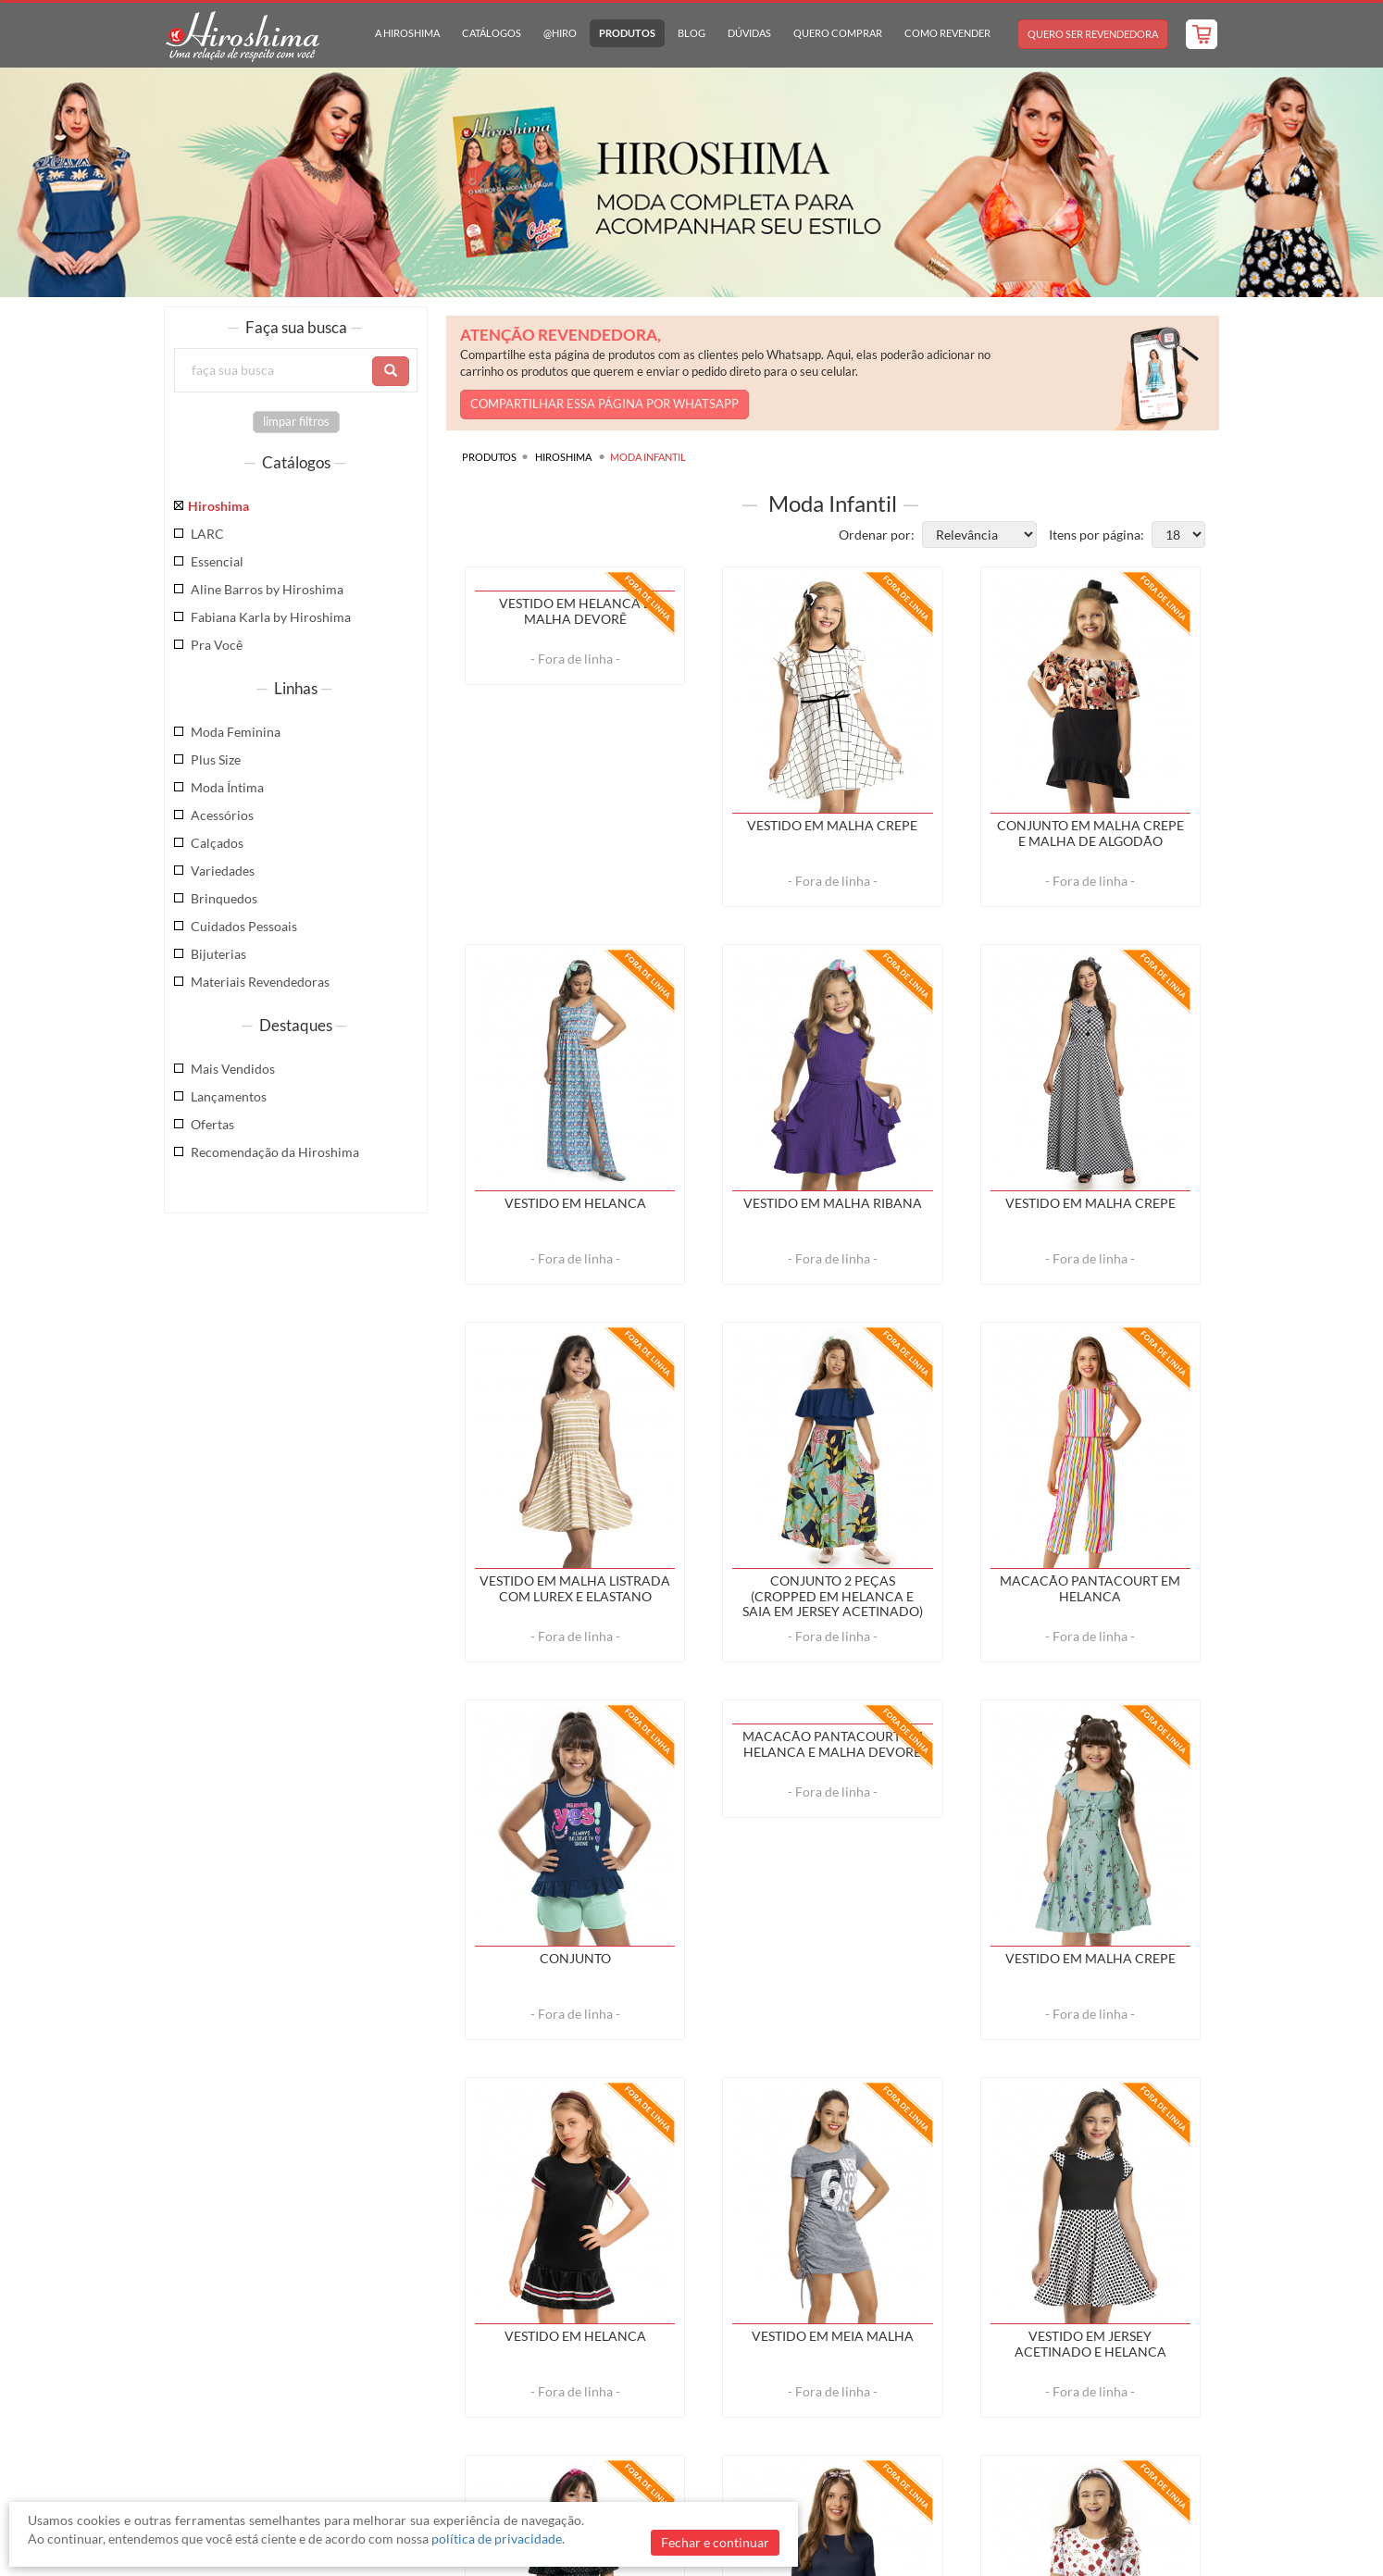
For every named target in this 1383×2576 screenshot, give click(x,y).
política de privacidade (496, 2538)
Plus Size (216, 759)
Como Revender (947, 33)
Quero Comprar (837, 33)
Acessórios (222, 815)
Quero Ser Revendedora (1093, 34)
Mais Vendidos (233, 1068)
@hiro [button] (560, 33)
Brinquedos (224, 898)
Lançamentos (229, 1096)
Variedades (223, 870)
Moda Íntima (227, 787)
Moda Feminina (235, 732)
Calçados (217, 843)
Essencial (217, 561)
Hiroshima (218, 506)
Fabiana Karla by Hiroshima (271, 617)
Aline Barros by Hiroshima (267, 589)
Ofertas (212, 1124)
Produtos (627, 33)
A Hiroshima (407, 33)
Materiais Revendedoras (260, 981)
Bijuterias (218, 954)
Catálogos (491, 33)
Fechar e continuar (715, 2542)
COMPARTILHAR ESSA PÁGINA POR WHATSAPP (604, 404)
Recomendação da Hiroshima (275, 1152)
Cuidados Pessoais (244, 926)
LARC (207, 533)
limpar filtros (296, 422)
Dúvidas (749, 33)
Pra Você (217, 645)
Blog (691, 33)
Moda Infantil (648, 457)
